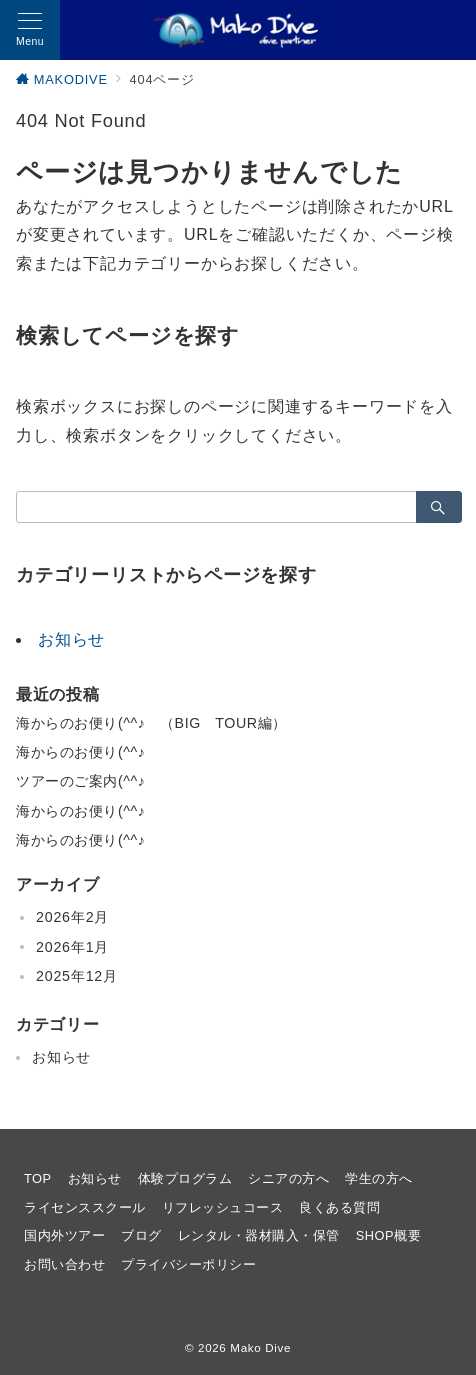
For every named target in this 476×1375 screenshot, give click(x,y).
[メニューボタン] (30, 30)
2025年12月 (77, 976)
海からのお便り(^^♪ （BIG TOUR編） (151, 723)
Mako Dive (260, 1347)
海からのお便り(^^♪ (80, 752)
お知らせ (71, 639)
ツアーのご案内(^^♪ (80, 781)
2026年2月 (72, 917)
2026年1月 (72, 947)
